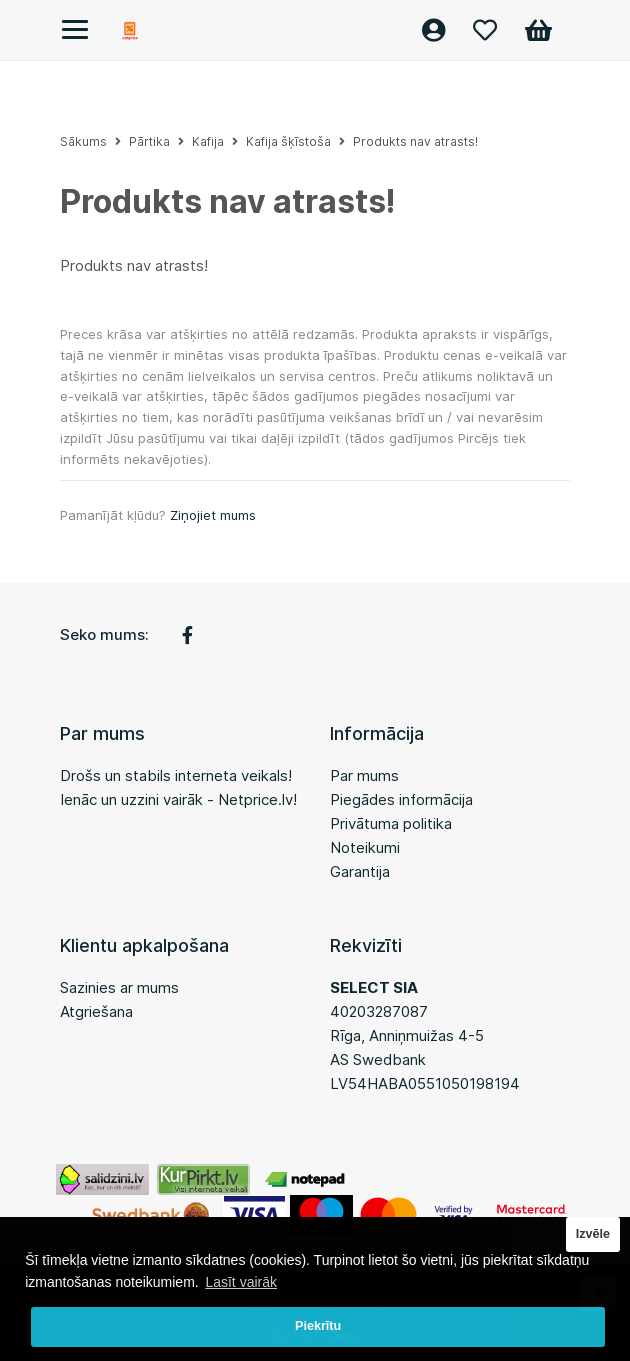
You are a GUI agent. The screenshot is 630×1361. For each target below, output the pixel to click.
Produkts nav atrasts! (415, 141)
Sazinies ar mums (119, 987)
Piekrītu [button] (318, 1326)
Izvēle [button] (593, 1234)
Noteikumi (365, 847)
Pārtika (149, 141)
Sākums (83, 141)
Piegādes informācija (401, 799)
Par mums (364, 775)
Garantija (360, 871)
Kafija (208, 141)
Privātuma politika (391, 823)
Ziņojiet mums (213, 515)
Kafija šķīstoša (288, 141)
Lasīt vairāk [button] (241, 1282)
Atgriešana (96, 1011)
